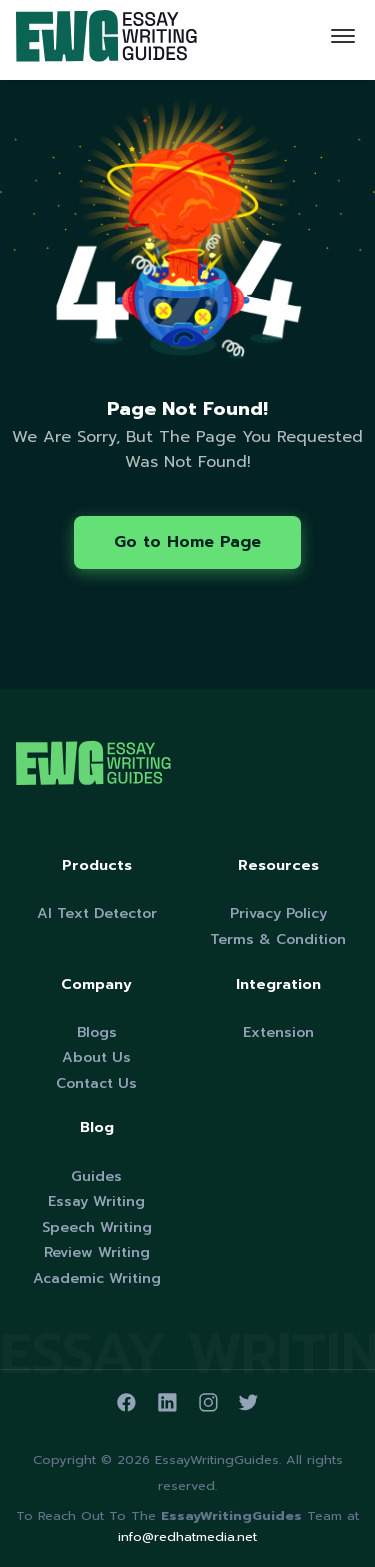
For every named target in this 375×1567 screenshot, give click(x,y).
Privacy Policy (278, 913)
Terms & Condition (278, 939)
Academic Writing (97, 1278)
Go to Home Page (187, 542)
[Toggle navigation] (343, 40)
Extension (278, 1032)
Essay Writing (96, 1201)
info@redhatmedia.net (187, 1536)
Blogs (97, 1032)
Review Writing (97, 1252)
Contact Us (96, 1083)
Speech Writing (97, 1227)
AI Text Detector (97, 913)
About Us (96, 1057)
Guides (96, 1176)
